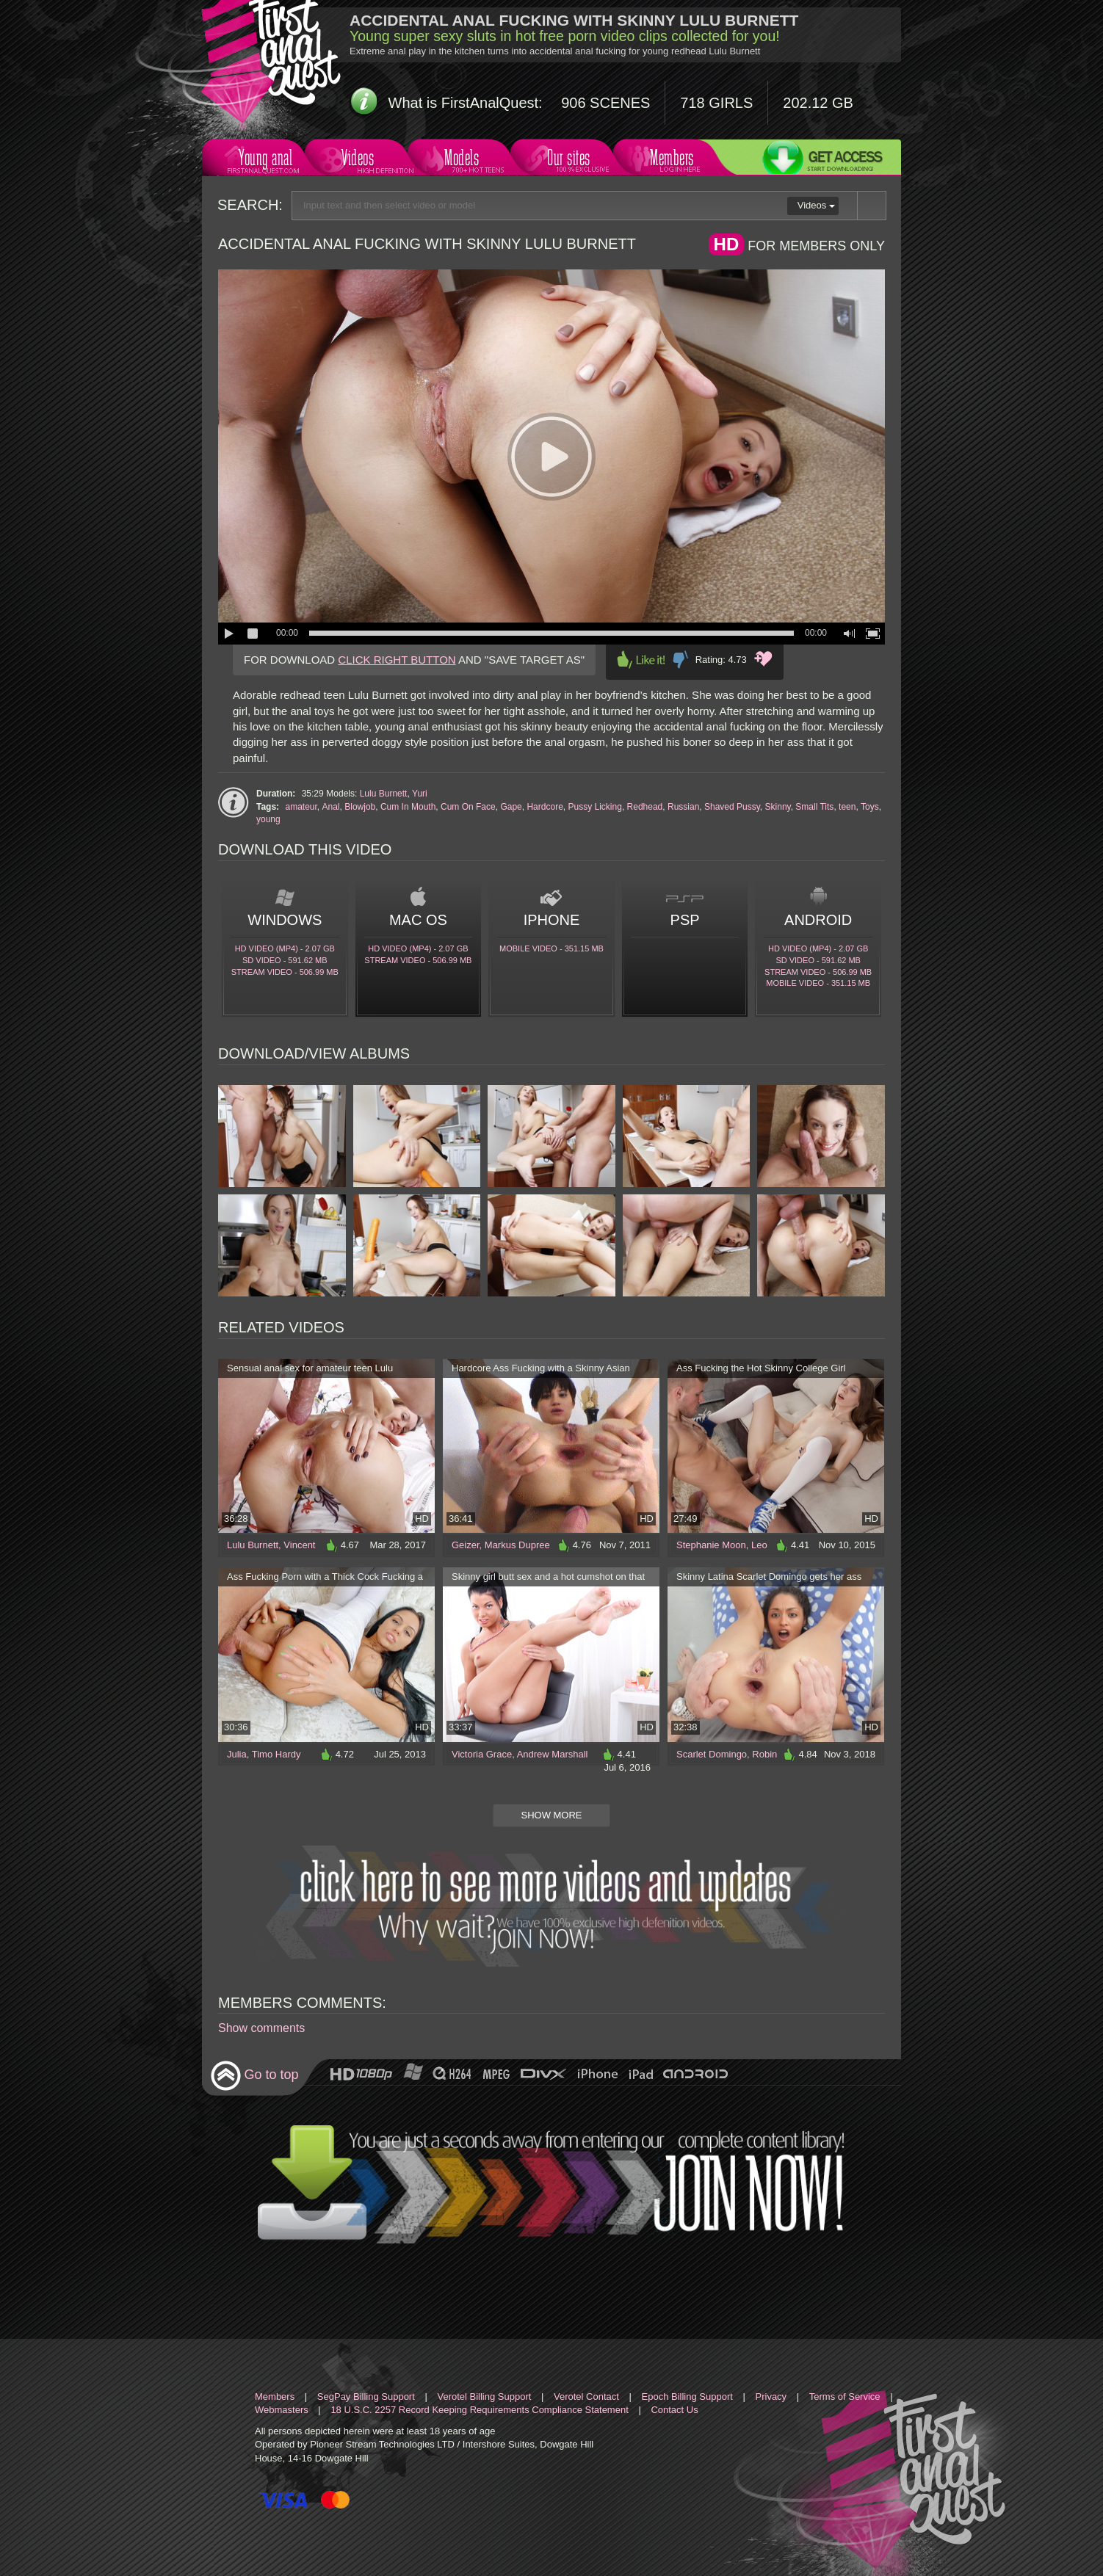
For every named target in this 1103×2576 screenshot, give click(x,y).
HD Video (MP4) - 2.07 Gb (285, 948)
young (268, 819)
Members (670, 159)
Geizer (466, 1544)
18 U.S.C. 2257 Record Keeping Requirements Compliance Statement (479, 2409)
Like (641, 660)
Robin (764, 1754)
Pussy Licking (595, 807)
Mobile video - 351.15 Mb (551, 948)
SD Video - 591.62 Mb (285, 960)
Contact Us (674, 2409)
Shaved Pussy (732, 807)
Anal (331, 807)
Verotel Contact (586, 2396)
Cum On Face (468, 807)
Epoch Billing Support (687, 2396)
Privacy (771, 2396)
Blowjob (359, 807)
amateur (301, 807)
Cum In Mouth (407, 807)
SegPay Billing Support (366, 2396)
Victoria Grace (482, 1754)
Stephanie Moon (711, 1544)
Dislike (680, 660)
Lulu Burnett (384, 793)
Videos (362, 159)
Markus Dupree (517, 1544)
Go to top (254, 2076)
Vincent (299, 1544)
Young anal (263, 159)
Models (464, 159)
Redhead (645, 807)
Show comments (261, 2028)
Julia (237, 1754)
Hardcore (545, 807)
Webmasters (281, 2409)
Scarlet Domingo (711, 1754)
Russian (683, 807)
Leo (759, 1544)
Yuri (419, 793)
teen (847, 807)
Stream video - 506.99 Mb (285, 972)
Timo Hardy (276, 1754)
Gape (510, 807)
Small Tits (814, 807)
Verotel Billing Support (484, 2396)
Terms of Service (844, 2396)
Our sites (567, 159)
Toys (870, 807)
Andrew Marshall (552, 1754)
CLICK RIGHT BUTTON (396, 659)
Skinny (778, 807)
